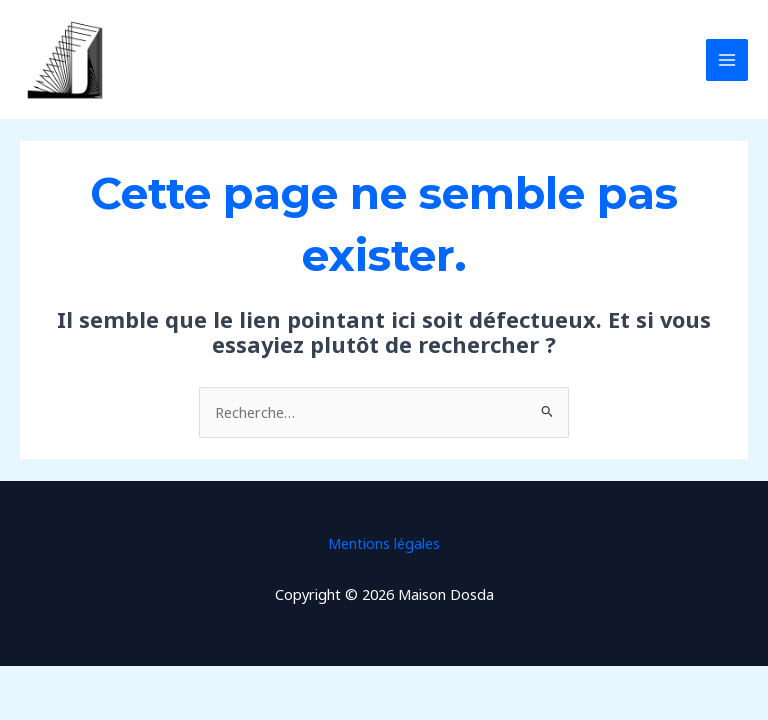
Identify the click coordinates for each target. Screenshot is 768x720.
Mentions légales (384, 543)
